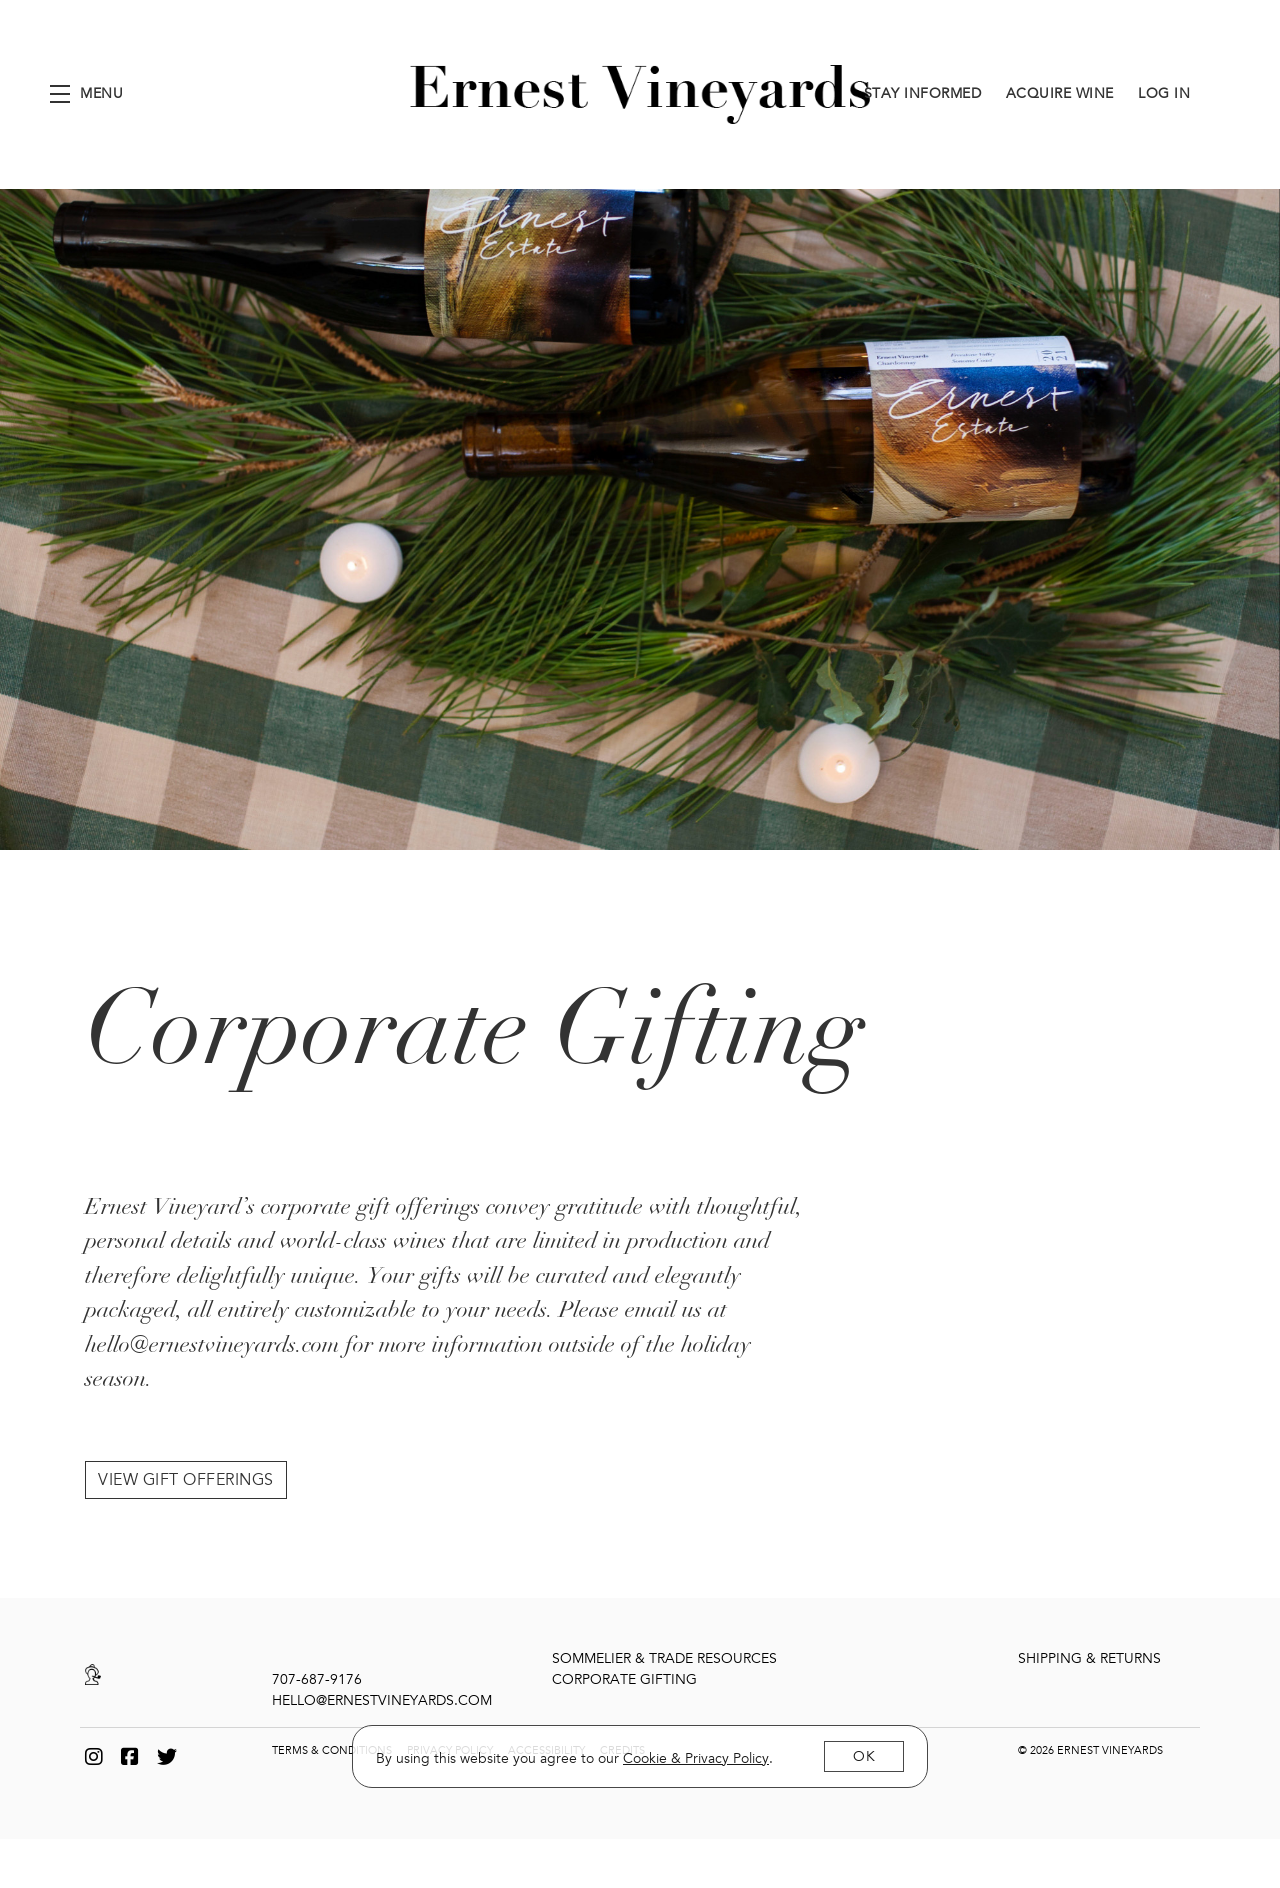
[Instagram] (94, 1754)
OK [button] (864, 1756)
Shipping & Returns (1089, 1654)
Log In (1164, 93)
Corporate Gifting (624, 1675)
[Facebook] (130, 1754)
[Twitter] (167, 1754)
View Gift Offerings (186, 1476)
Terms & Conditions (332, 1746)
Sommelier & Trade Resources (664, 1654)
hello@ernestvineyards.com (382, 1696)
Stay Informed (923, 93)
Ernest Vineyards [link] (640, 94)
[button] (86, 94)
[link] (696, 1758)
